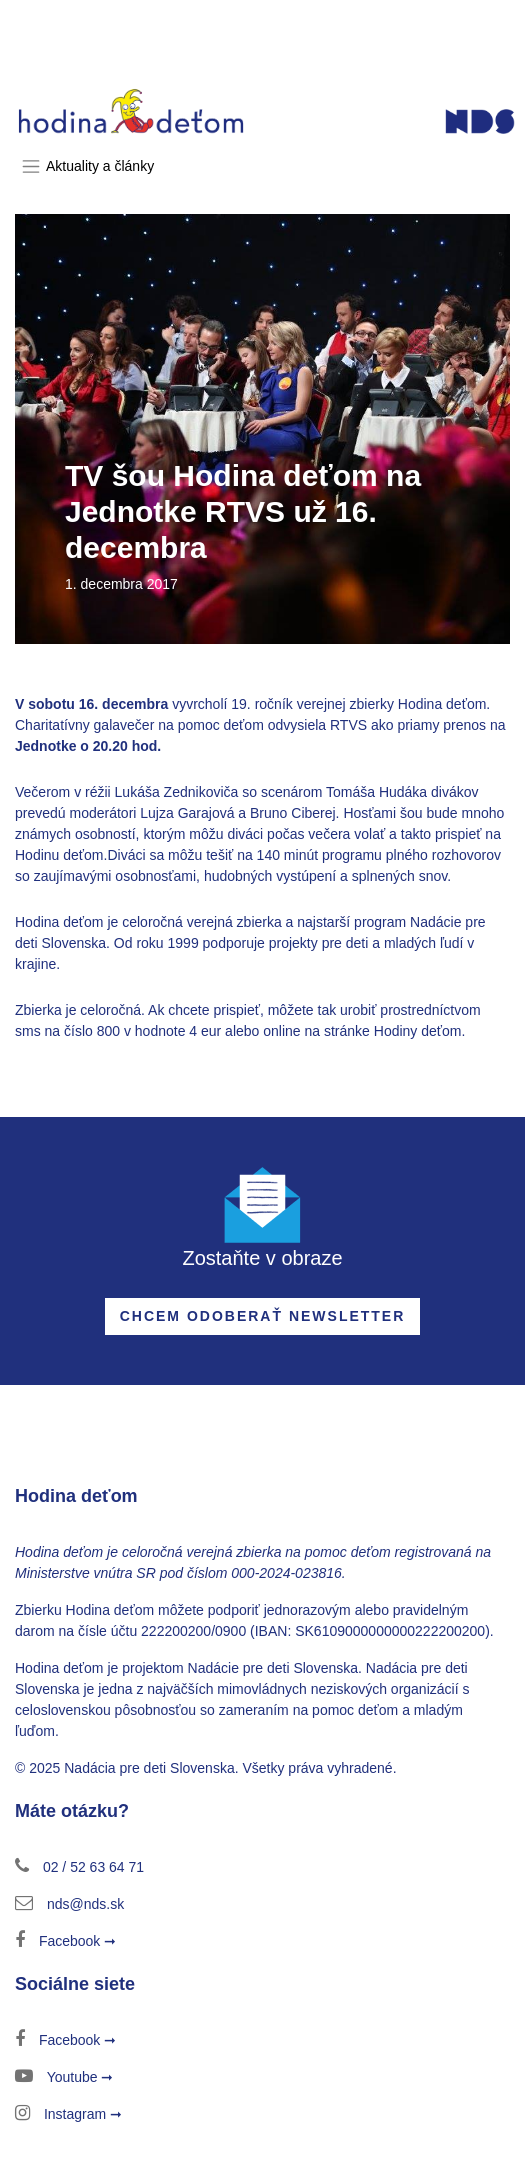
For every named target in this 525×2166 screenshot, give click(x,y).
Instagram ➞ (68, 2114)
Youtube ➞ (64, 2077)
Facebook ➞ (65, 1941)
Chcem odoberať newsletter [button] (263, 1316)
